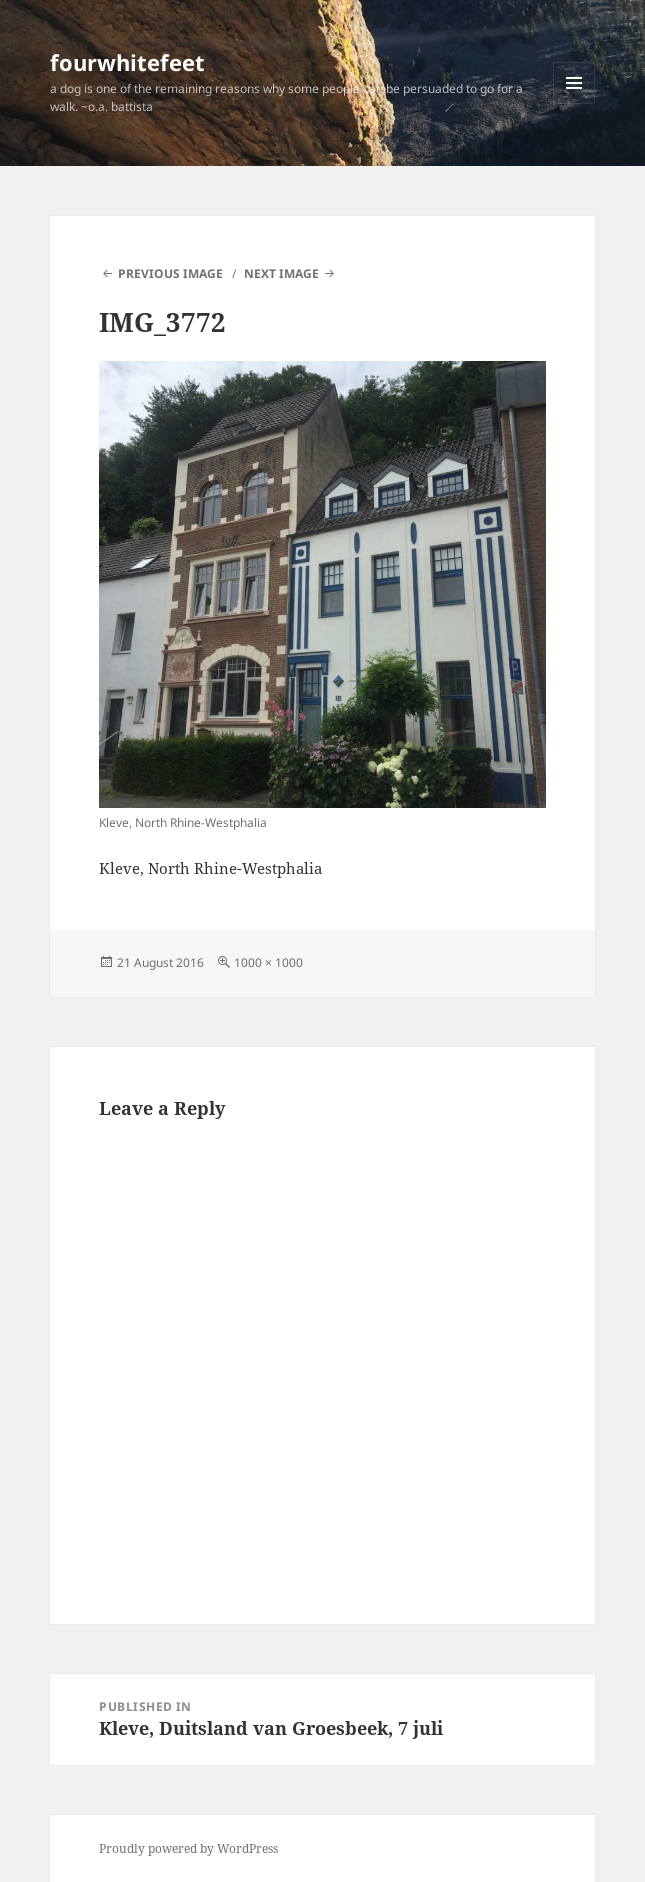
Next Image (281, 273)
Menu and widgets (574, 103)
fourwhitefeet (127, 62)
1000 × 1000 (268, 962)
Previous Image (170, 273)
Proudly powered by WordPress (188, 1848)
